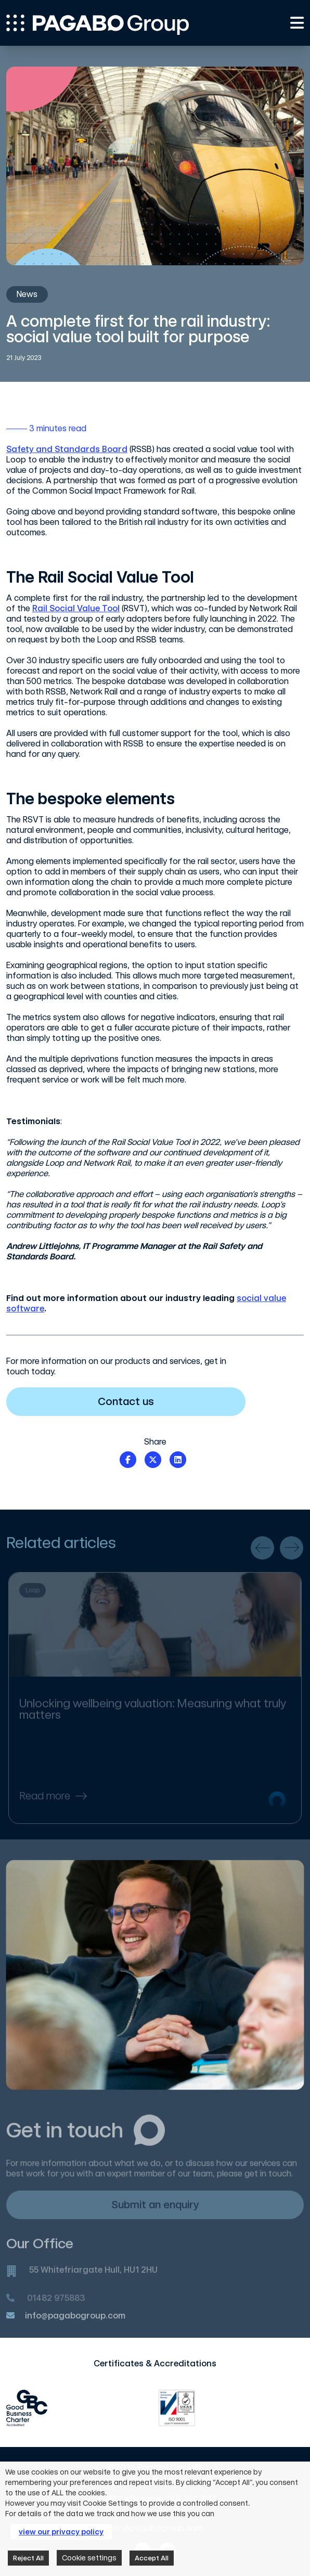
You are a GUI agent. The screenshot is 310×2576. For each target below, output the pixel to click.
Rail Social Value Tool (76, 608)
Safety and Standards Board (66, 449)
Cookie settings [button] (89, 2558)
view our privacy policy (61, 2532)
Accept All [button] (152, 2558)
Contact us (165, 1401)
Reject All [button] (28, 2558)
